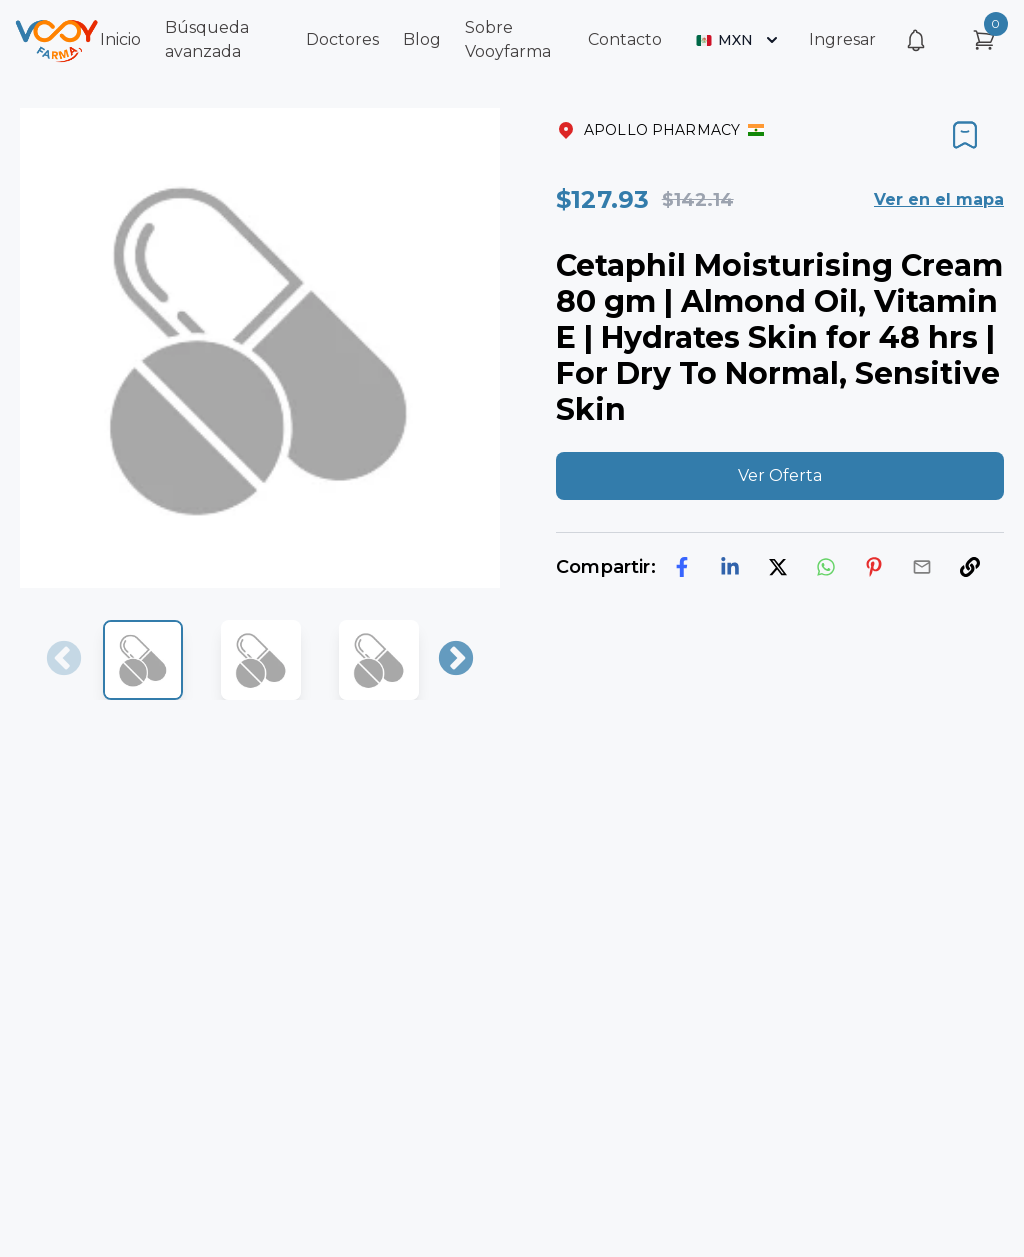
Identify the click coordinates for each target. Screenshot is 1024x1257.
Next (456, 660)
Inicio (120, 39)
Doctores (342, 39)
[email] (922, 567)
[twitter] (778, 567)
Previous (64, 660)
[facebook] (682, 567)
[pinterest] (874, 567)
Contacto (625, 39)
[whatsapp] (826, 567)
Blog (422, 39)
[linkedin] (730, 567)
